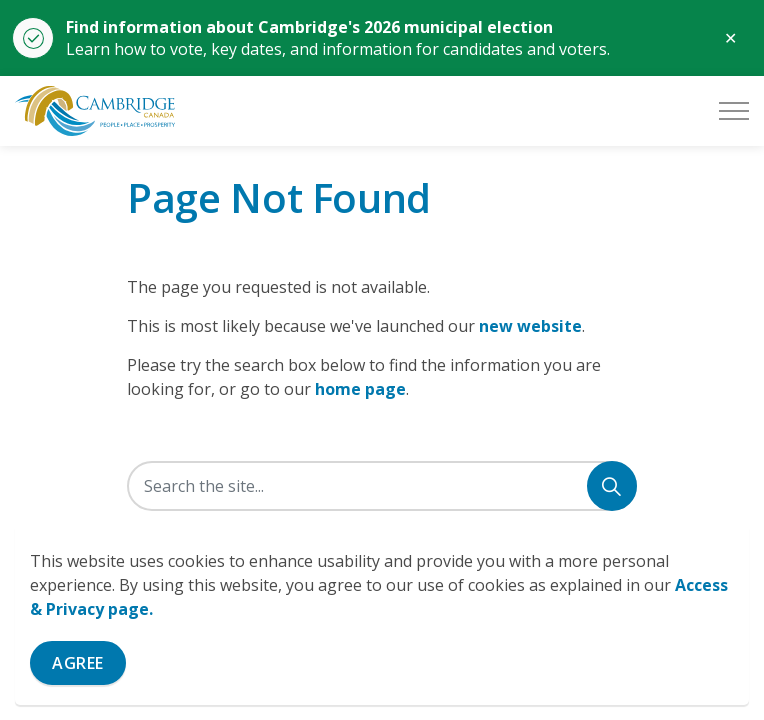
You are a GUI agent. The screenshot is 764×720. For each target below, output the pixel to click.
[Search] (612, 486)
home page (360, 389)
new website (530, 326)
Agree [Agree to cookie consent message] (78, 663)
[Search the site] (382, 486)
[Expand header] (734, 111)
